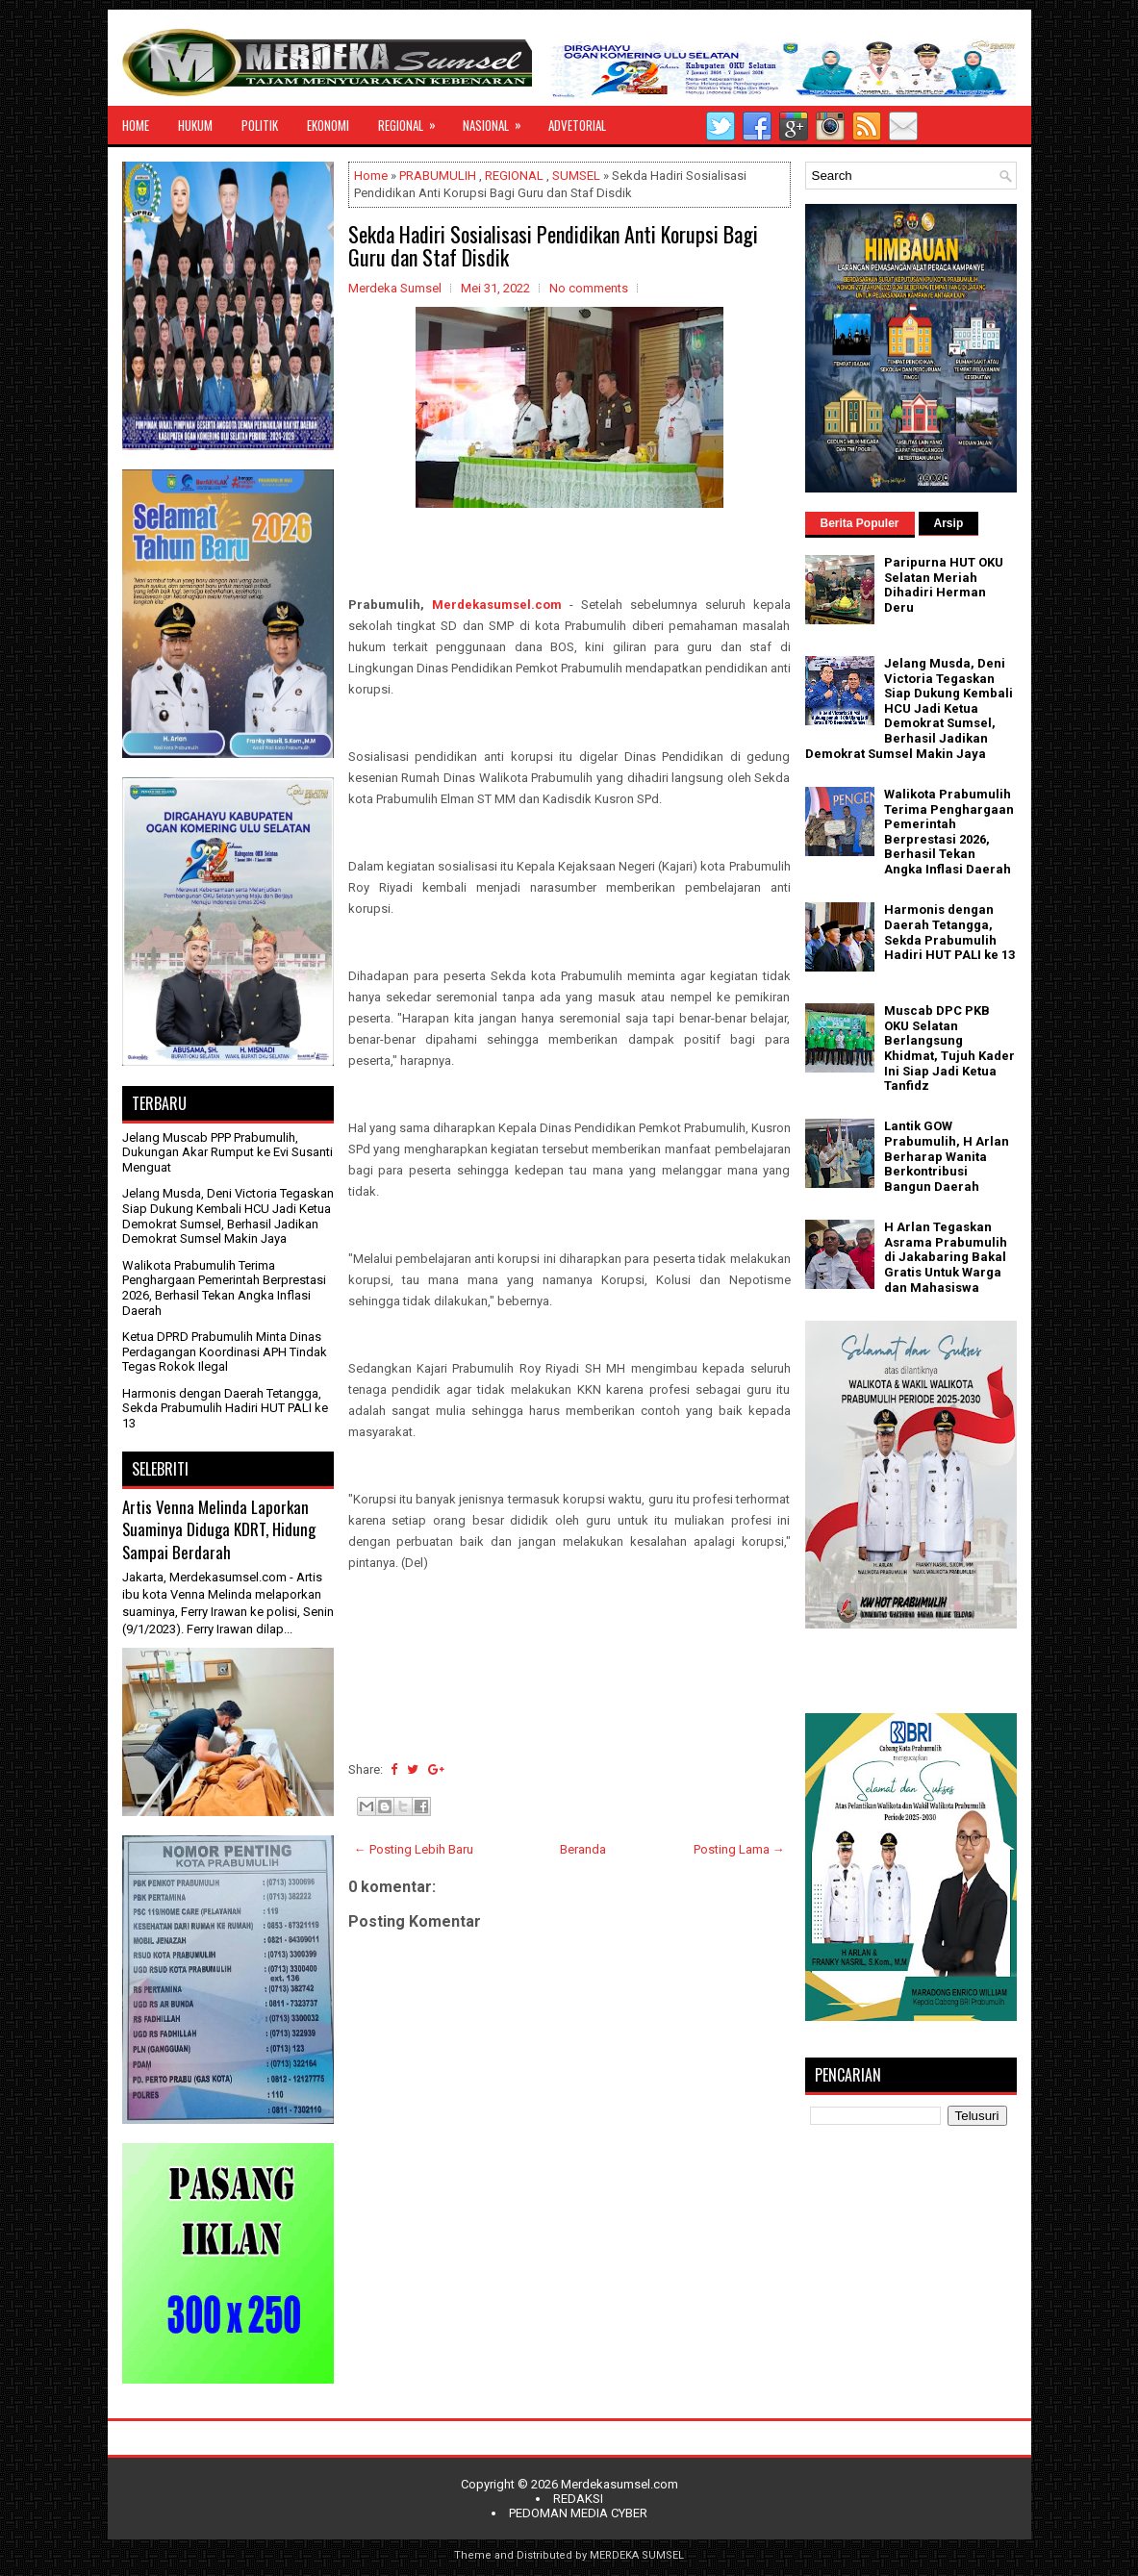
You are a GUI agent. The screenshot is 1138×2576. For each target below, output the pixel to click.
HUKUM (195, 125)
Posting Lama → (739, 1849)
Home (371, 175)
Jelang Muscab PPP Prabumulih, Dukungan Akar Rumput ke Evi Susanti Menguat (227, 1152)
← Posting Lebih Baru (413, 1849)
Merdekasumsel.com (497, 604)
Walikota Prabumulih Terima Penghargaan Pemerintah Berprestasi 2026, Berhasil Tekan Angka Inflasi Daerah (224, 1288)
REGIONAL (413, 120)
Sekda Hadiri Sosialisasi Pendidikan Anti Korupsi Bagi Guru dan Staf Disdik (553, 245)
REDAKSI (578, 2498)
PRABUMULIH (437, 175)
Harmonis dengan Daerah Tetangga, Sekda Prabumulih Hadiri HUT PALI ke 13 (225, 1408)
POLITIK (259, 125)
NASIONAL (498, 120)
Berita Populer (860, 523)
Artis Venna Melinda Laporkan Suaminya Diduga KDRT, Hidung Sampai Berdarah (219, 1529)
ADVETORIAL (577, 125)
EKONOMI (328, 125)
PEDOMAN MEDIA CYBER (578, 2513)
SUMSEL (576, 175)
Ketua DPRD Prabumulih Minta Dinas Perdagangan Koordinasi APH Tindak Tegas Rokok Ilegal (224, 1351)
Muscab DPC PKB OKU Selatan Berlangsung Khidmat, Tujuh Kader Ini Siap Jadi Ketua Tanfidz (949, 1048)
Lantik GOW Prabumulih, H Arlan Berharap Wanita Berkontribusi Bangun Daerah (946, 1156)
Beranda (583, 1849)
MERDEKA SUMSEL (637, 2555)
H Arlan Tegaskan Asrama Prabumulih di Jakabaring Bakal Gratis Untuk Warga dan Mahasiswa (945, 1257)
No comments (588, 288)
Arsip (949, 523)
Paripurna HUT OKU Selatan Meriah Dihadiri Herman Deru (943, 585)
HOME (135, 125)
